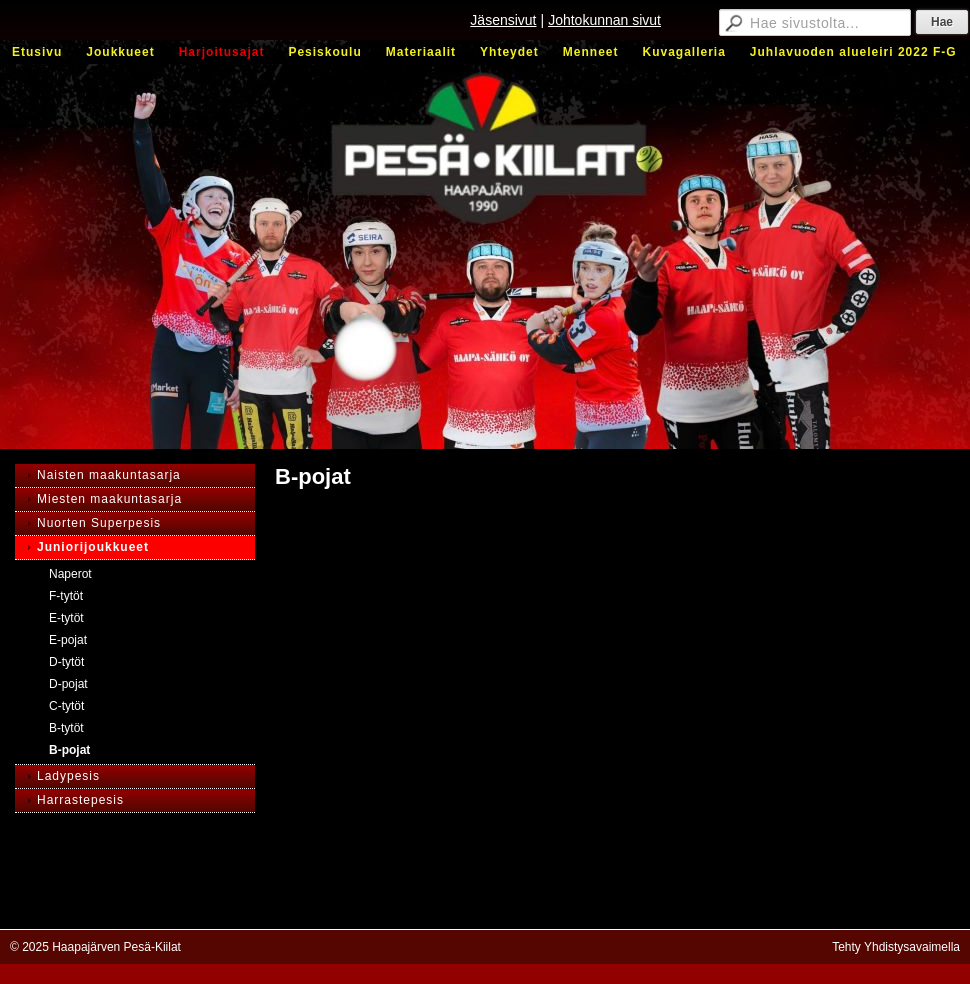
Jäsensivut (503, 20)
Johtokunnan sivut (604, 20)
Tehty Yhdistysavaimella (896, 947)
